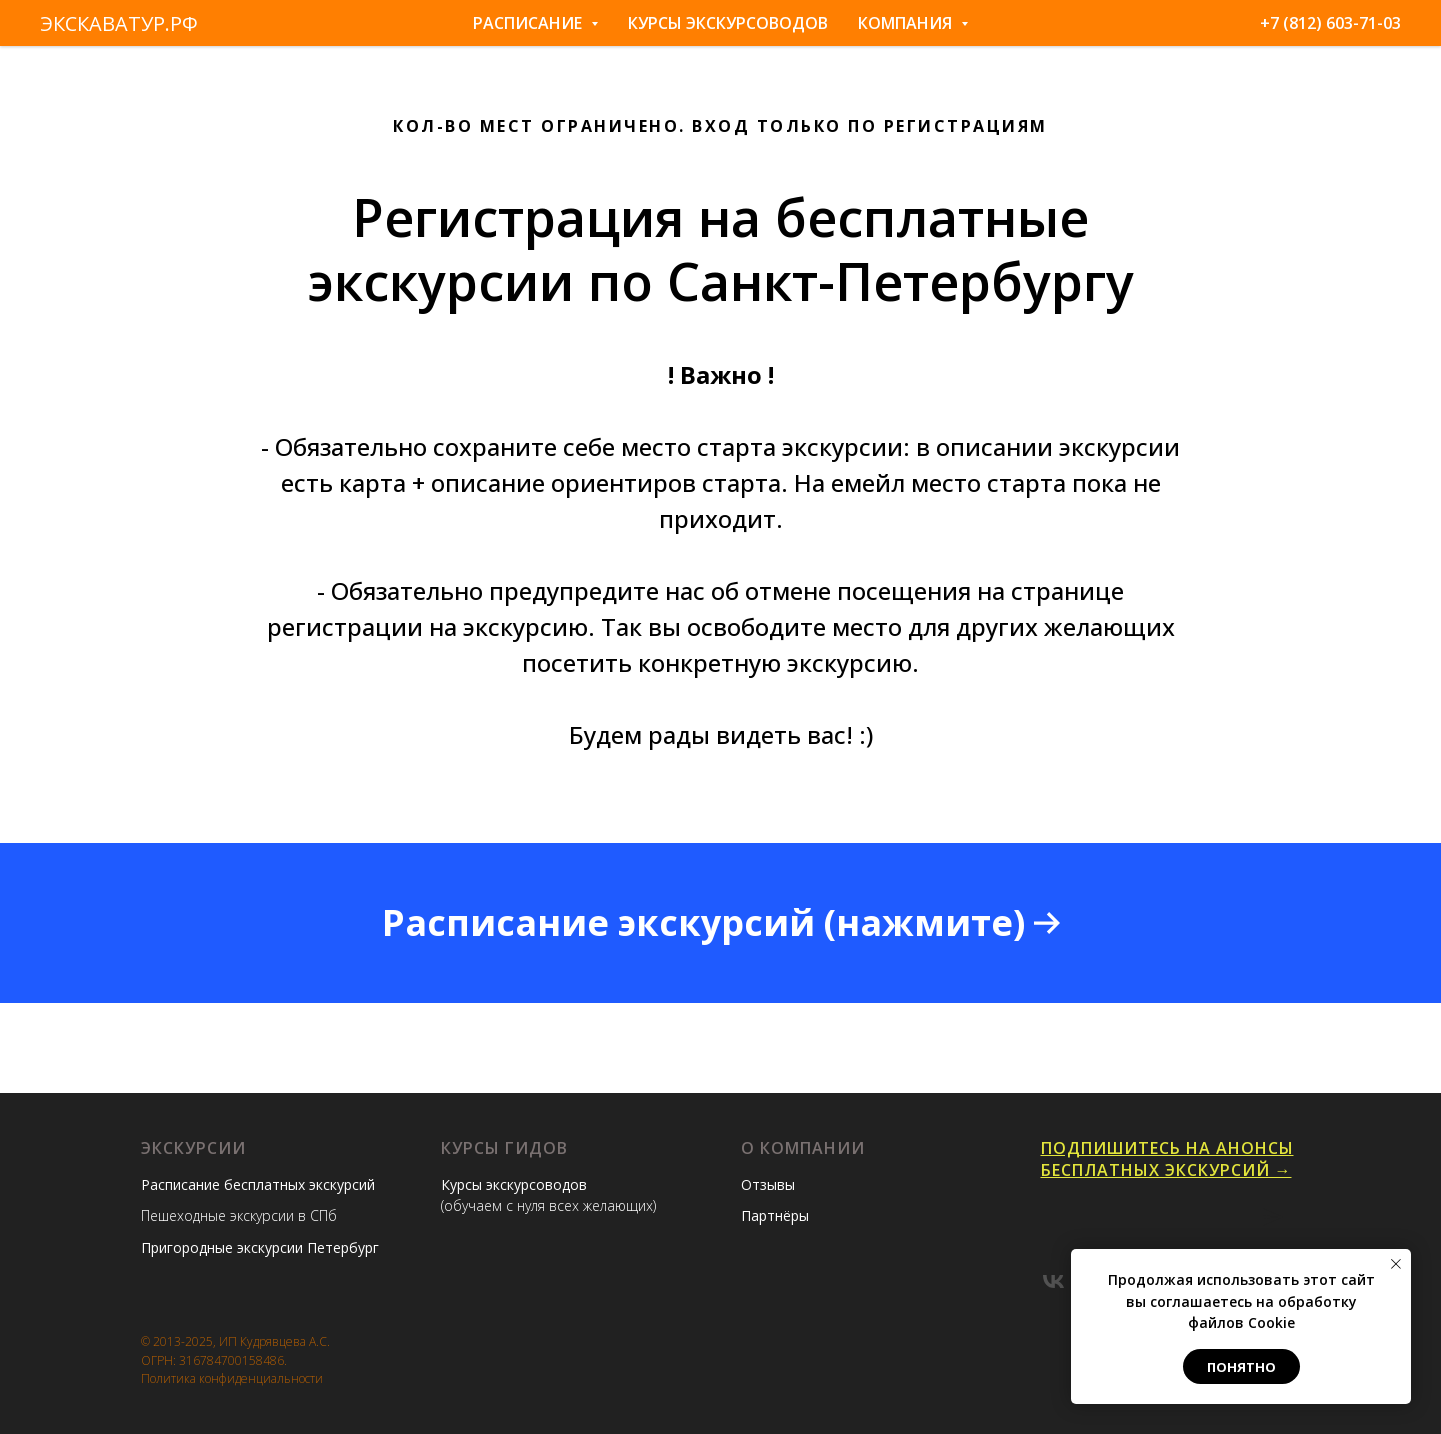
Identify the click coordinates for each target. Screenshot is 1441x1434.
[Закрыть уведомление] (1396, 1264)
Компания (913, 23)
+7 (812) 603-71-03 (1330, 23)
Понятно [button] (1241, 1367)
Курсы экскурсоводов (728, 23)
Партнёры (775, 1215)
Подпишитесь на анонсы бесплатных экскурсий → (1167, 1159)
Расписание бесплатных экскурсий (258, 1184)
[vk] (1053, 1281)
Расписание (535, 23)
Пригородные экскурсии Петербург (260, 1247)
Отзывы (768, 1184)
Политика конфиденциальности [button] (232, 1378)
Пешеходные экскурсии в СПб (239, 1215)
